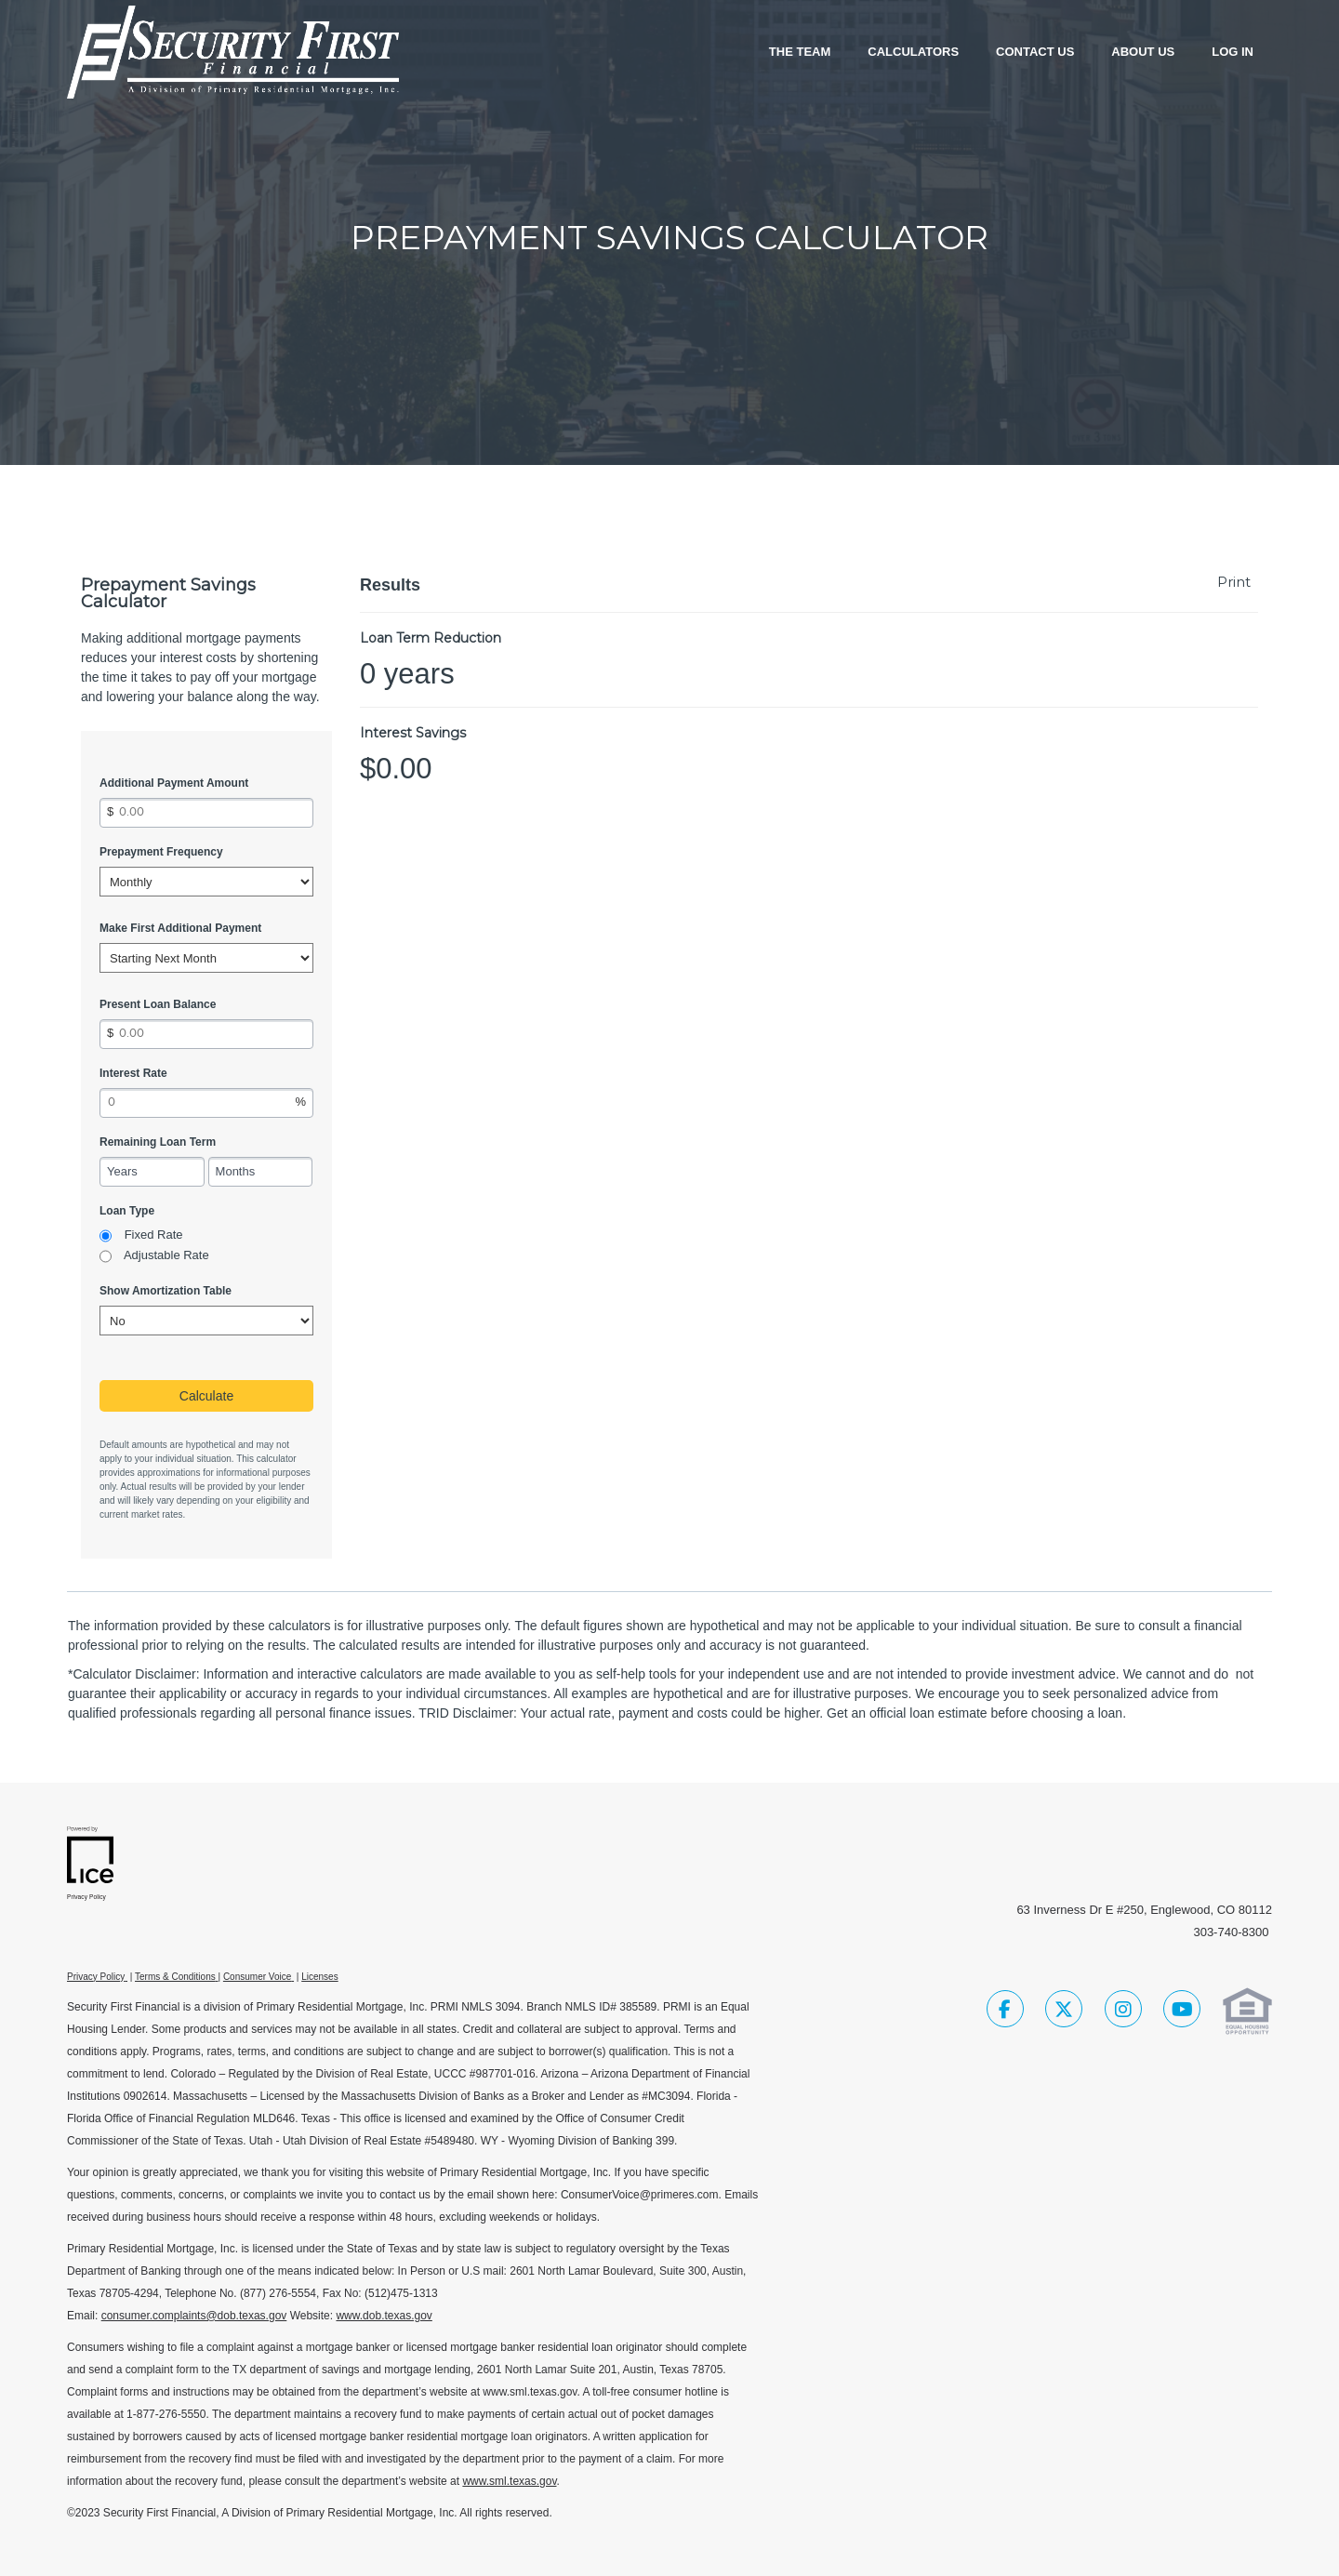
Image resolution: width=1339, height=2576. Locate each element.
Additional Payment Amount (173, 783)
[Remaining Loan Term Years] (152, 1172)
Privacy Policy (96, 1977)
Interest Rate (133, 1073)
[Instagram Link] (1123, 2012)
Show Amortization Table (165, 1290)
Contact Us (1035, 52)
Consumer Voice (257, 1977)
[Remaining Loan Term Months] (260, 1172)
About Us (1142, 52)
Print (1234, 582)
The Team (799, 52)
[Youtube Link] (1181, 2012)
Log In (1232, 52)
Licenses (319, 1977)
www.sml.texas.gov (509, 2481)
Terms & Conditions (175, 1977)
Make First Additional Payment (180, 928)
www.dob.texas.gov (383, 2315)
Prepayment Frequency (161, 851)
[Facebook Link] (1005, 2012)
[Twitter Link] (1063, 2012)
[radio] (105, 1236)
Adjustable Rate (166, 1255)
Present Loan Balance (157, 1004)
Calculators (913, 52)
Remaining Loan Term (157, 1142)
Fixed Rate (154, 1235)
